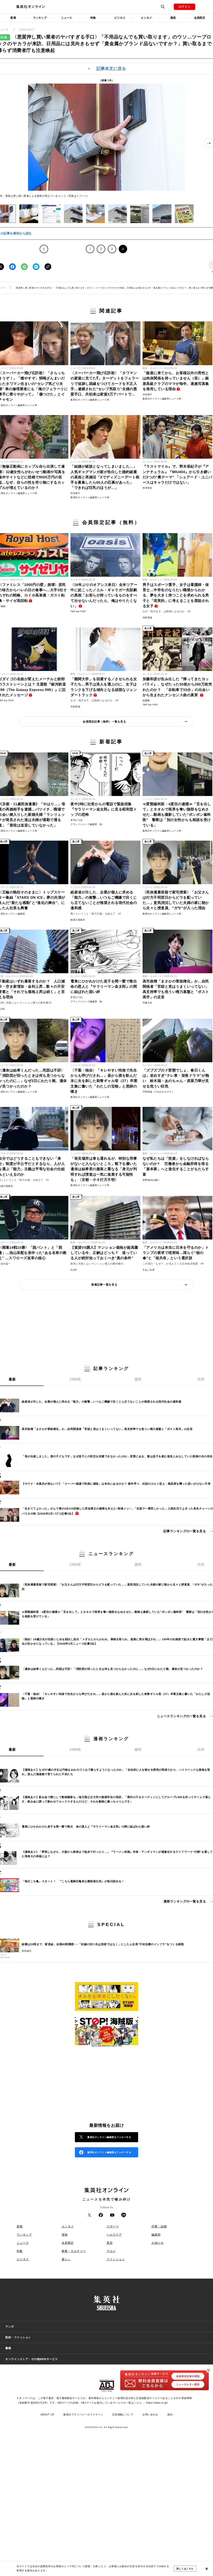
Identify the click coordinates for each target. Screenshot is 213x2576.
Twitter (89, 2215)
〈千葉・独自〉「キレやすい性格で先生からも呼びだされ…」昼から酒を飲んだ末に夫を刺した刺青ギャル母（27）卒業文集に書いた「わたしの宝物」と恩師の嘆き (103, 1081)
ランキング (40, 17)
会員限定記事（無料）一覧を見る (104, 721)
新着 (13, 17)
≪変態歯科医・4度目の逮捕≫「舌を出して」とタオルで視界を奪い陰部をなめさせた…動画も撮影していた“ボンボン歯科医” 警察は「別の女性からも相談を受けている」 (177, 814)
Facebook (12, 266)
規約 (170, 2414)
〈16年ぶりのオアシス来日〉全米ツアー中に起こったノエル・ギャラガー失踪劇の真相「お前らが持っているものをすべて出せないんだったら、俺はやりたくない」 (103, 595)
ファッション (115, 2259)
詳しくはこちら (185, 2568)
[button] (28, 213)
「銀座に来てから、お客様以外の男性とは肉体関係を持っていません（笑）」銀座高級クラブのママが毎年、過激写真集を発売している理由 (176, 381)
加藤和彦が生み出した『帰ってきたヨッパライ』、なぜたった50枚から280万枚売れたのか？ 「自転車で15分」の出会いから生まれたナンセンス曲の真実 (177, 687)
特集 (93, 17)
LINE (24, 266)
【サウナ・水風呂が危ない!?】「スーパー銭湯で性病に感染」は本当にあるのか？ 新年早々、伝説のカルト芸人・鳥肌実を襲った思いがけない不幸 (116, 1483)
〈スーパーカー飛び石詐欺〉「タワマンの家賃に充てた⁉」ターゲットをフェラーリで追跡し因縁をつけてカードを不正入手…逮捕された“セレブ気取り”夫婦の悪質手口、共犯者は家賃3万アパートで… (104, 383)
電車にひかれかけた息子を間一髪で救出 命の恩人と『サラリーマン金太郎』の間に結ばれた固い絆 (105, 986)
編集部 (156, 2234)
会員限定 (199, 17)
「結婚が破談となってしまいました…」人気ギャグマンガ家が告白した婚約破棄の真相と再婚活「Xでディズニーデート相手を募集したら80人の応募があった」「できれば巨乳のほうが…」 (104, 477)
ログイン (184, 6)
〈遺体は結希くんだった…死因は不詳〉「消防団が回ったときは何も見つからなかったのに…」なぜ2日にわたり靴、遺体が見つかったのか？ (112, 1669)
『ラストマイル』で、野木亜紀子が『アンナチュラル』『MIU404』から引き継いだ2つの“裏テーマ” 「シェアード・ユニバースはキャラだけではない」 (177, 475)
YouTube (112, 2215)
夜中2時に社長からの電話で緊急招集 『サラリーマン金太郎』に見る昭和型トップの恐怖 (103, 809)
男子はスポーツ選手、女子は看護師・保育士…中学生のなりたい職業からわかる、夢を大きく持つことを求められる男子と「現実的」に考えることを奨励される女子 (176, 595)
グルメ (111, 2251)
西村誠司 (26, 1951)
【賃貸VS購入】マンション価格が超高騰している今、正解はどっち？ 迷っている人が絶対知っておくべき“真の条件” (104, 1253)
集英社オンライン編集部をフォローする (109, 2137)
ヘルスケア (114, 2234)
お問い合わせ (150, 2414)
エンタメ (146, 17)
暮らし (66, 2259)
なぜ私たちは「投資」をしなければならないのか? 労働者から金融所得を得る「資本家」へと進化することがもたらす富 (176, 1167)
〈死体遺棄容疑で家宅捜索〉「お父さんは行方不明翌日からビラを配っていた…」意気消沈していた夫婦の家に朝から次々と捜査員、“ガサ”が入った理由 (176, 900)
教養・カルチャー (152, 368)
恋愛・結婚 (159, 2226)
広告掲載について (122, 2414)
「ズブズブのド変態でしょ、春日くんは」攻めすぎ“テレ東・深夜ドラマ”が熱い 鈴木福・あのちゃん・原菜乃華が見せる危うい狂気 (176, 1078)
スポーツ (112, 2226)
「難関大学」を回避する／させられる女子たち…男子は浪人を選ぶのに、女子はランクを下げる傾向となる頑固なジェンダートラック (103, 687)
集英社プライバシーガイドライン (83, 2414)
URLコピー (47, 266)
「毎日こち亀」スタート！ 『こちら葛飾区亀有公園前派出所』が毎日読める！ (73, 1881)
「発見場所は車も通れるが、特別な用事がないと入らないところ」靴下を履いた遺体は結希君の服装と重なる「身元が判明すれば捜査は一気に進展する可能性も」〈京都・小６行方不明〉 (103, 1169)
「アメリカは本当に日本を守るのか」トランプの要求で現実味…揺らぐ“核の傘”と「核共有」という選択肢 (176, 1253)
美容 (109, 2243)
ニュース (66, 17)
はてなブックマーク (36, 266)
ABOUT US (47, 2414)
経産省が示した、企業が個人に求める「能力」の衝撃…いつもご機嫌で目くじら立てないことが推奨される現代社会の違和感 (103, 900)
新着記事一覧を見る (104, 1284)
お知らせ (157, 2243)
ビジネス (119, 17)
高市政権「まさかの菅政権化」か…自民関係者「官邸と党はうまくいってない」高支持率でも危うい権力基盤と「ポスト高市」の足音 (176, 989)
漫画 (173, 17)
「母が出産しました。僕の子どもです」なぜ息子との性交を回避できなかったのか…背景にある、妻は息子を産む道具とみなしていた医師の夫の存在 (117, 1456)
